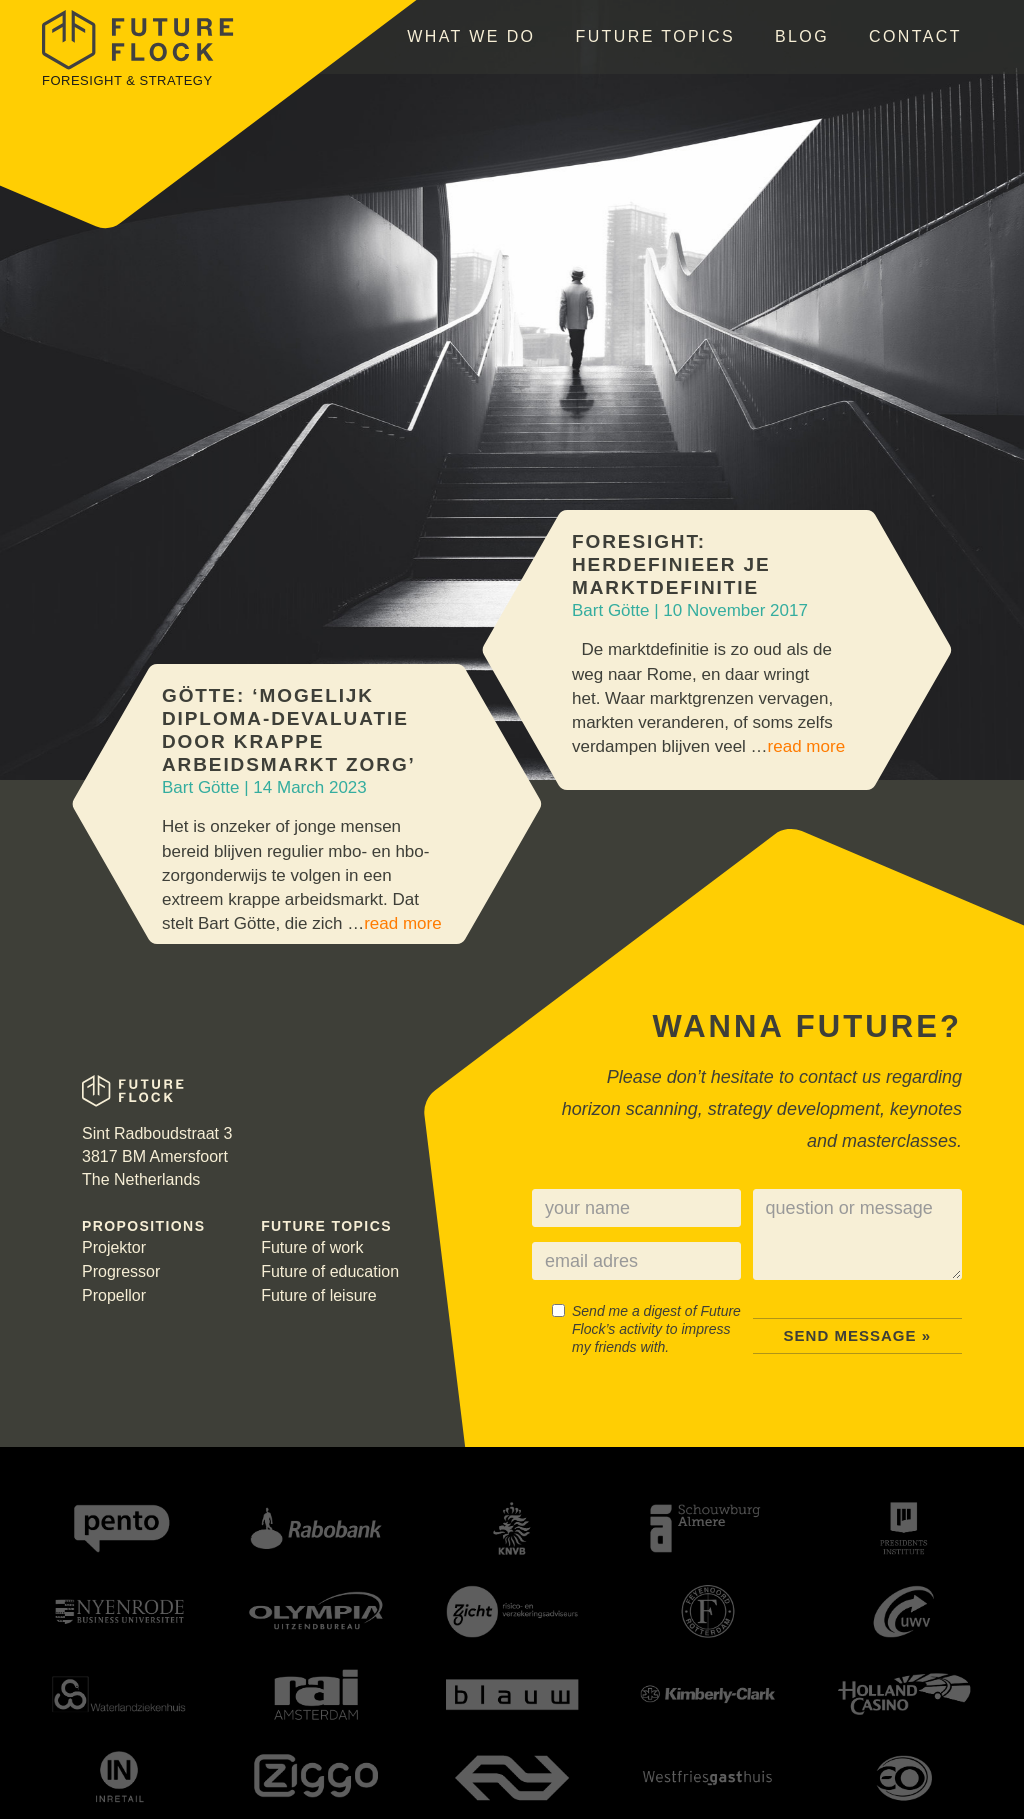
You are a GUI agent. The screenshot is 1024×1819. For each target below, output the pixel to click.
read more (806, 746)
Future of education (330, 1271)
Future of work (312, 1247)
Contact (915, 36)
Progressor (121, 1271)
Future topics (655, 36)
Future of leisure (319, 1295)
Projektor (114, 1247)
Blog (802, 36)
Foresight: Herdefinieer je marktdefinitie (671, 564)
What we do (471, 36)
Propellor (114, 1295)
